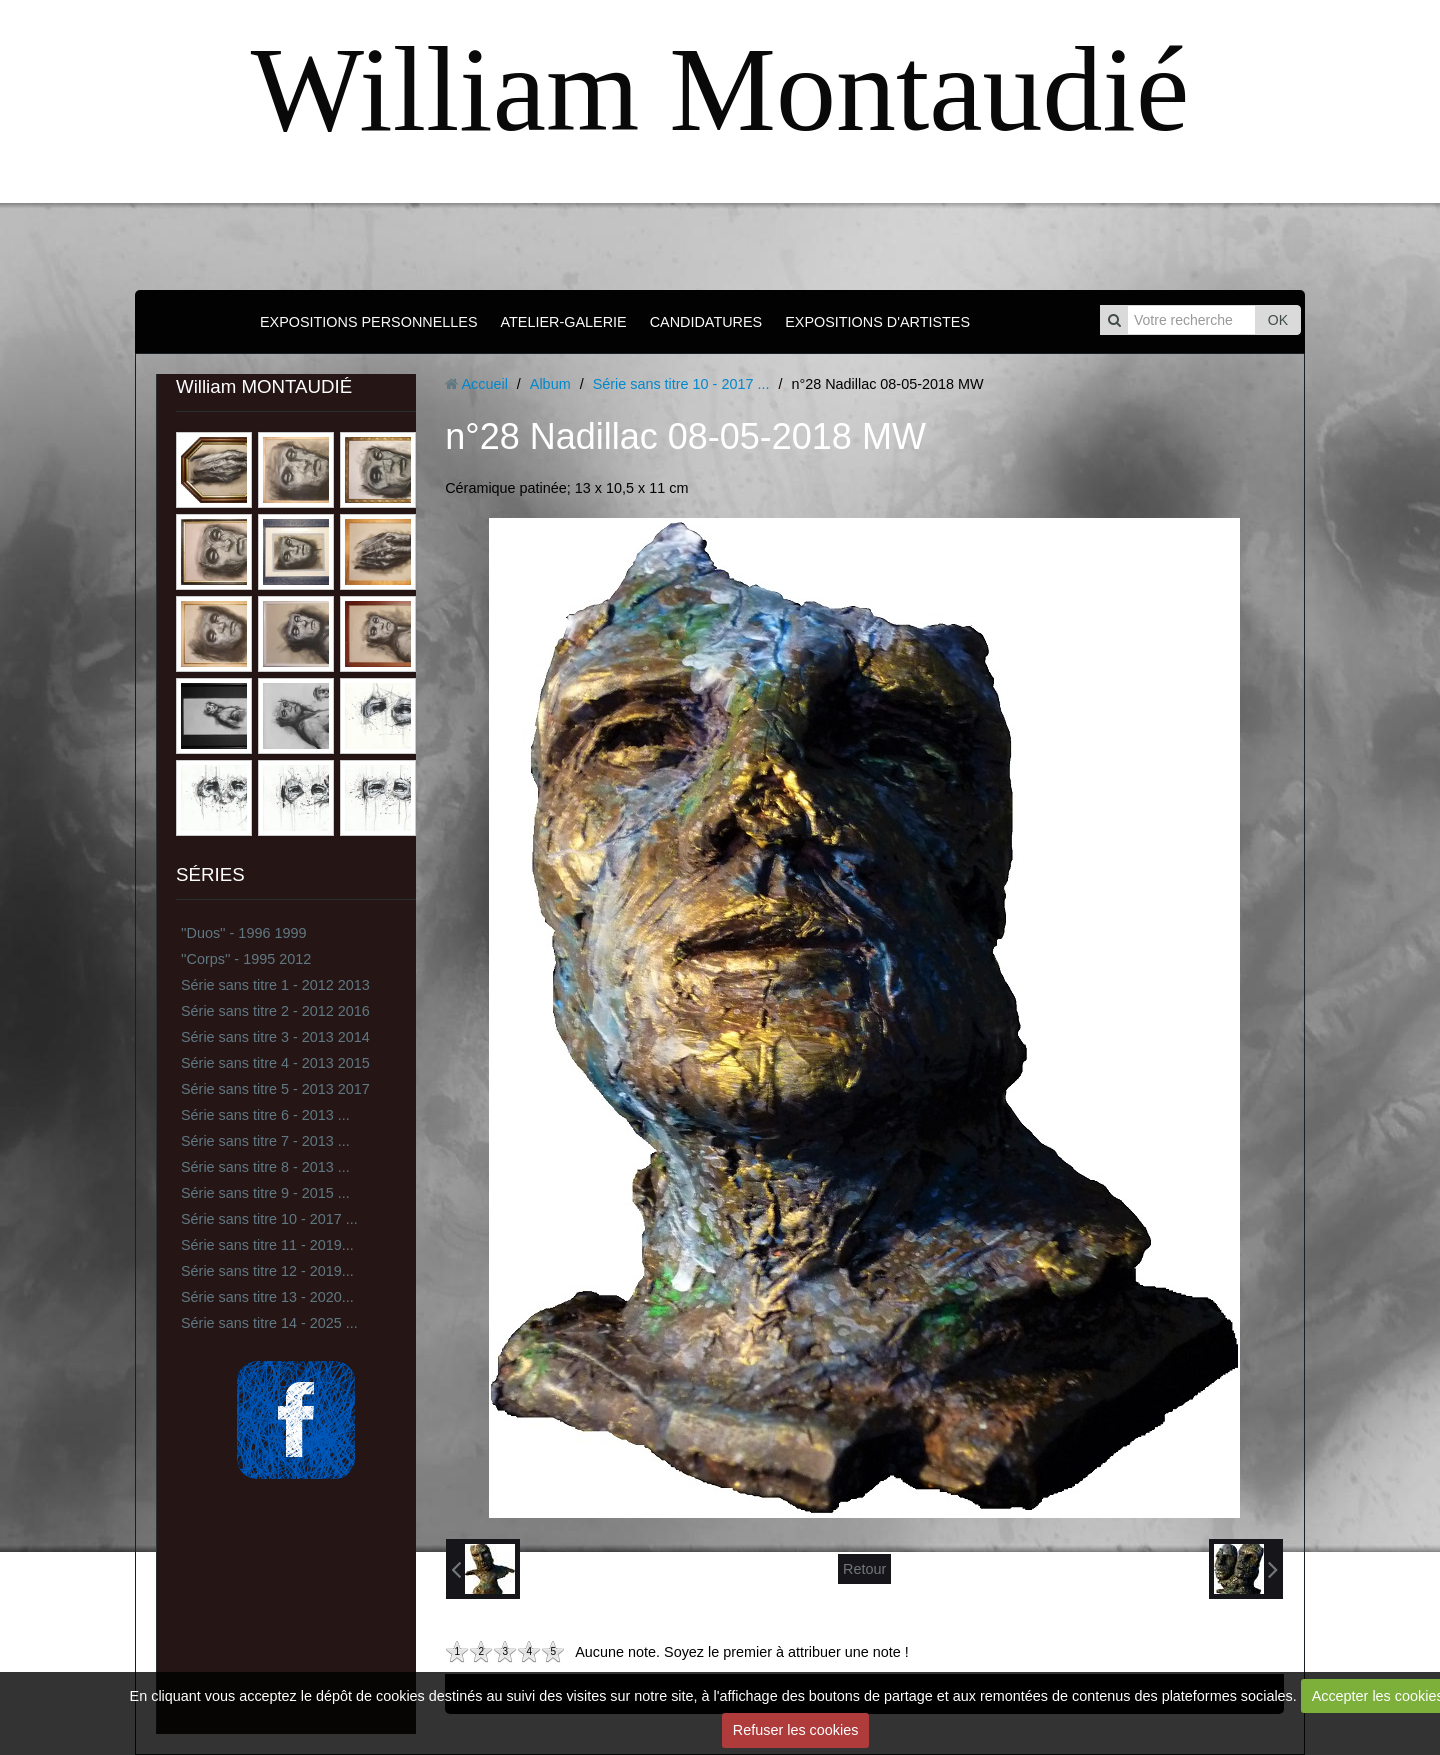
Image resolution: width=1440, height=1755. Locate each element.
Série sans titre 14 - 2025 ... (269, 1323)
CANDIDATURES (706, 322)
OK (1278, 320)
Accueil (484, 384)
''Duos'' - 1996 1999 (243, 933)
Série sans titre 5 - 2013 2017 (275, 1089)
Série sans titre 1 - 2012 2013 (275, 985)
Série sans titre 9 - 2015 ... (265, 1193)
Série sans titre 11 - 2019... (267, 1245)
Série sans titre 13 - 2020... (267, 1297)
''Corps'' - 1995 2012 (246, 959)
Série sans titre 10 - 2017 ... (269, 1219)
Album (550, 384)
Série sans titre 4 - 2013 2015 (275, 1063)
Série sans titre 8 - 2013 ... (265, 1167)
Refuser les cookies (796, 1730)
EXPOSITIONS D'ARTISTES (877, 322)
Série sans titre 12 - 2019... (267, 1271)
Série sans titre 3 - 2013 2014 (275, 1037)
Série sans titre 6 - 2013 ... (265, 1115)
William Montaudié (720, 89)
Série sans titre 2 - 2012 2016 (275, 1011)
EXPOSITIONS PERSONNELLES (369, 322)
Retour (864, 1569)
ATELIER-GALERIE (564, 322)
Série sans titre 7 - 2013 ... (265, 1141)
